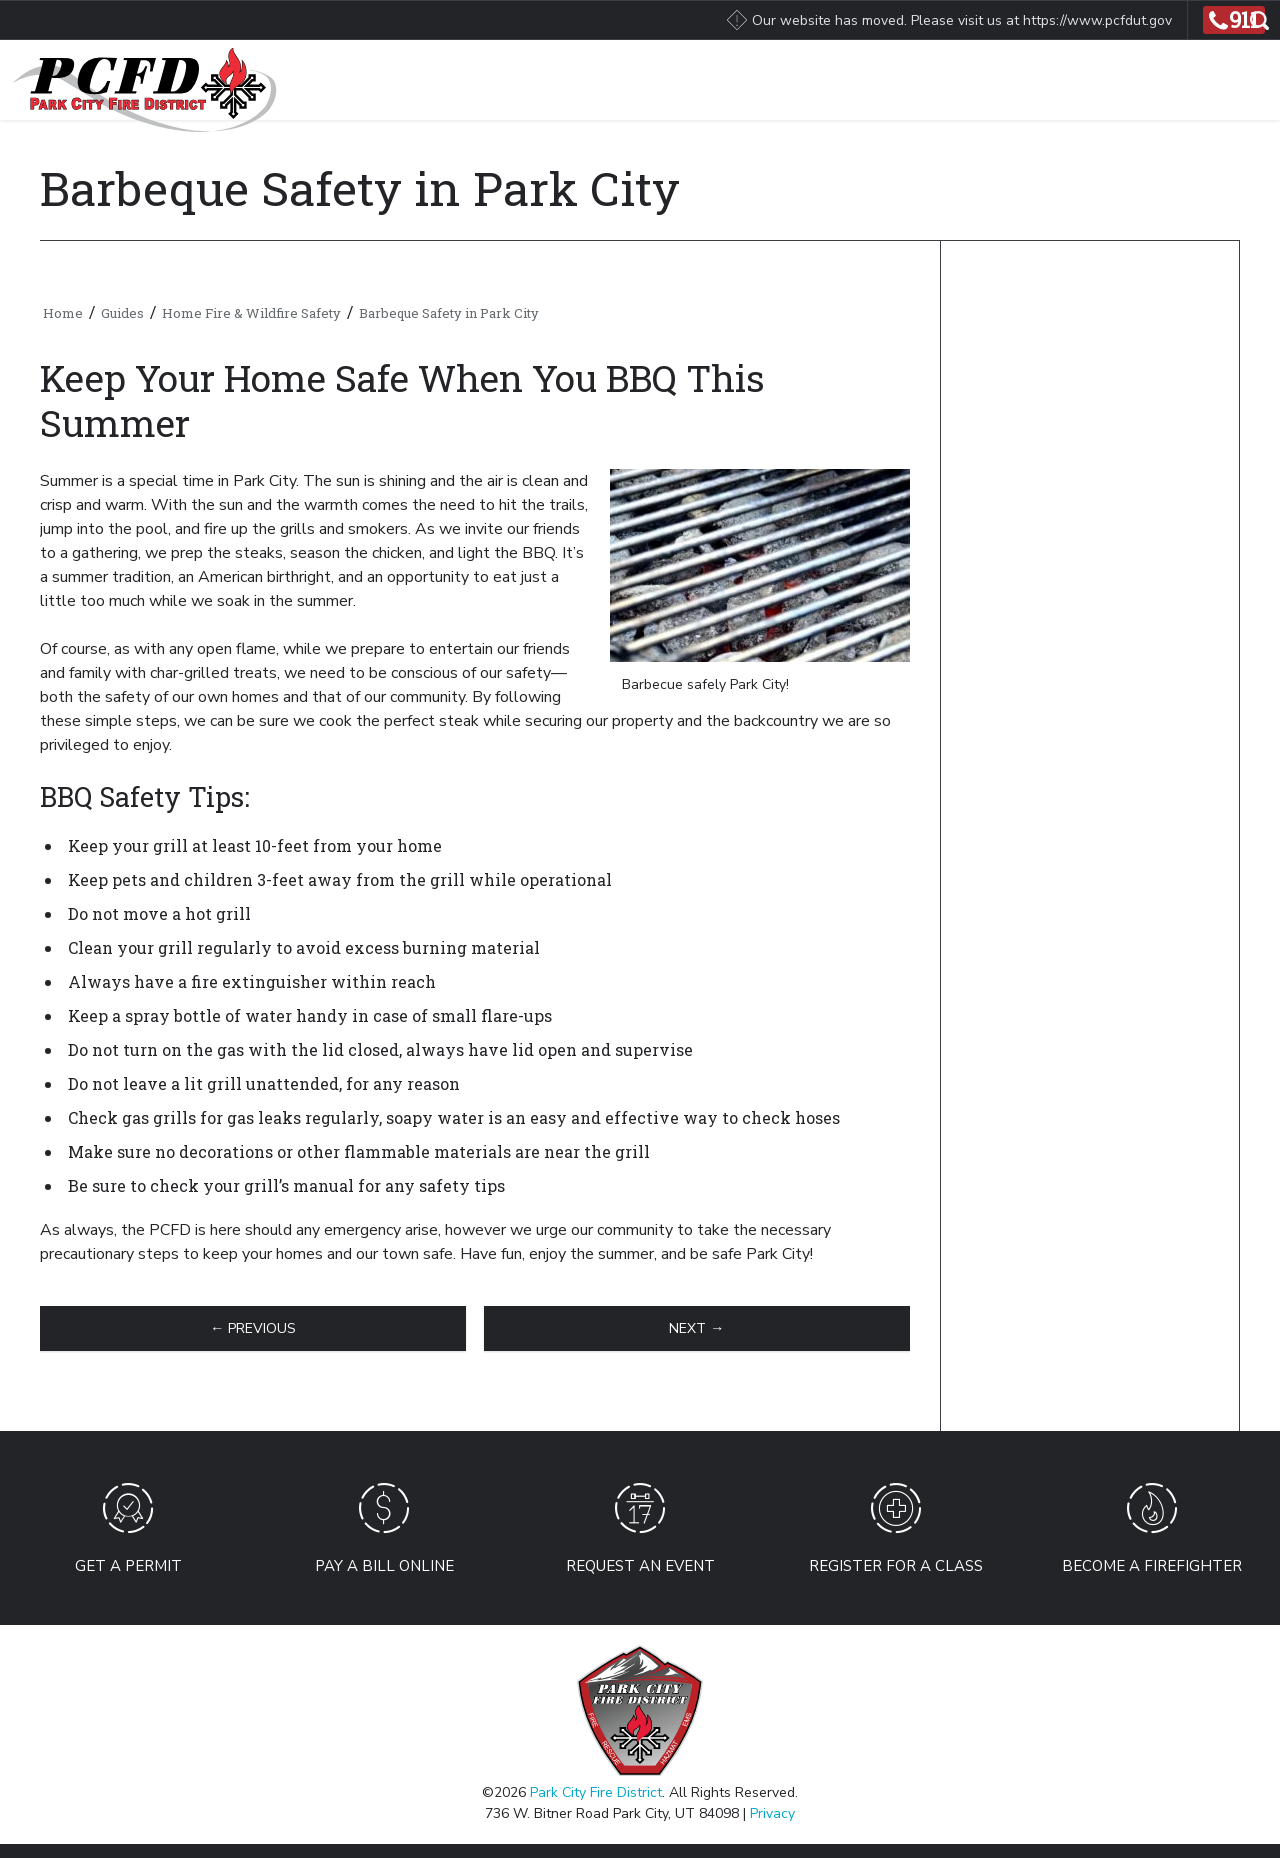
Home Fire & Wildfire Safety (251, 313)
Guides (122, 313)
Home (63, 313)
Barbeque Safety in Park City (449, 313)
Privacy (772, 1813)
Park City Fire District (596, 1792)
